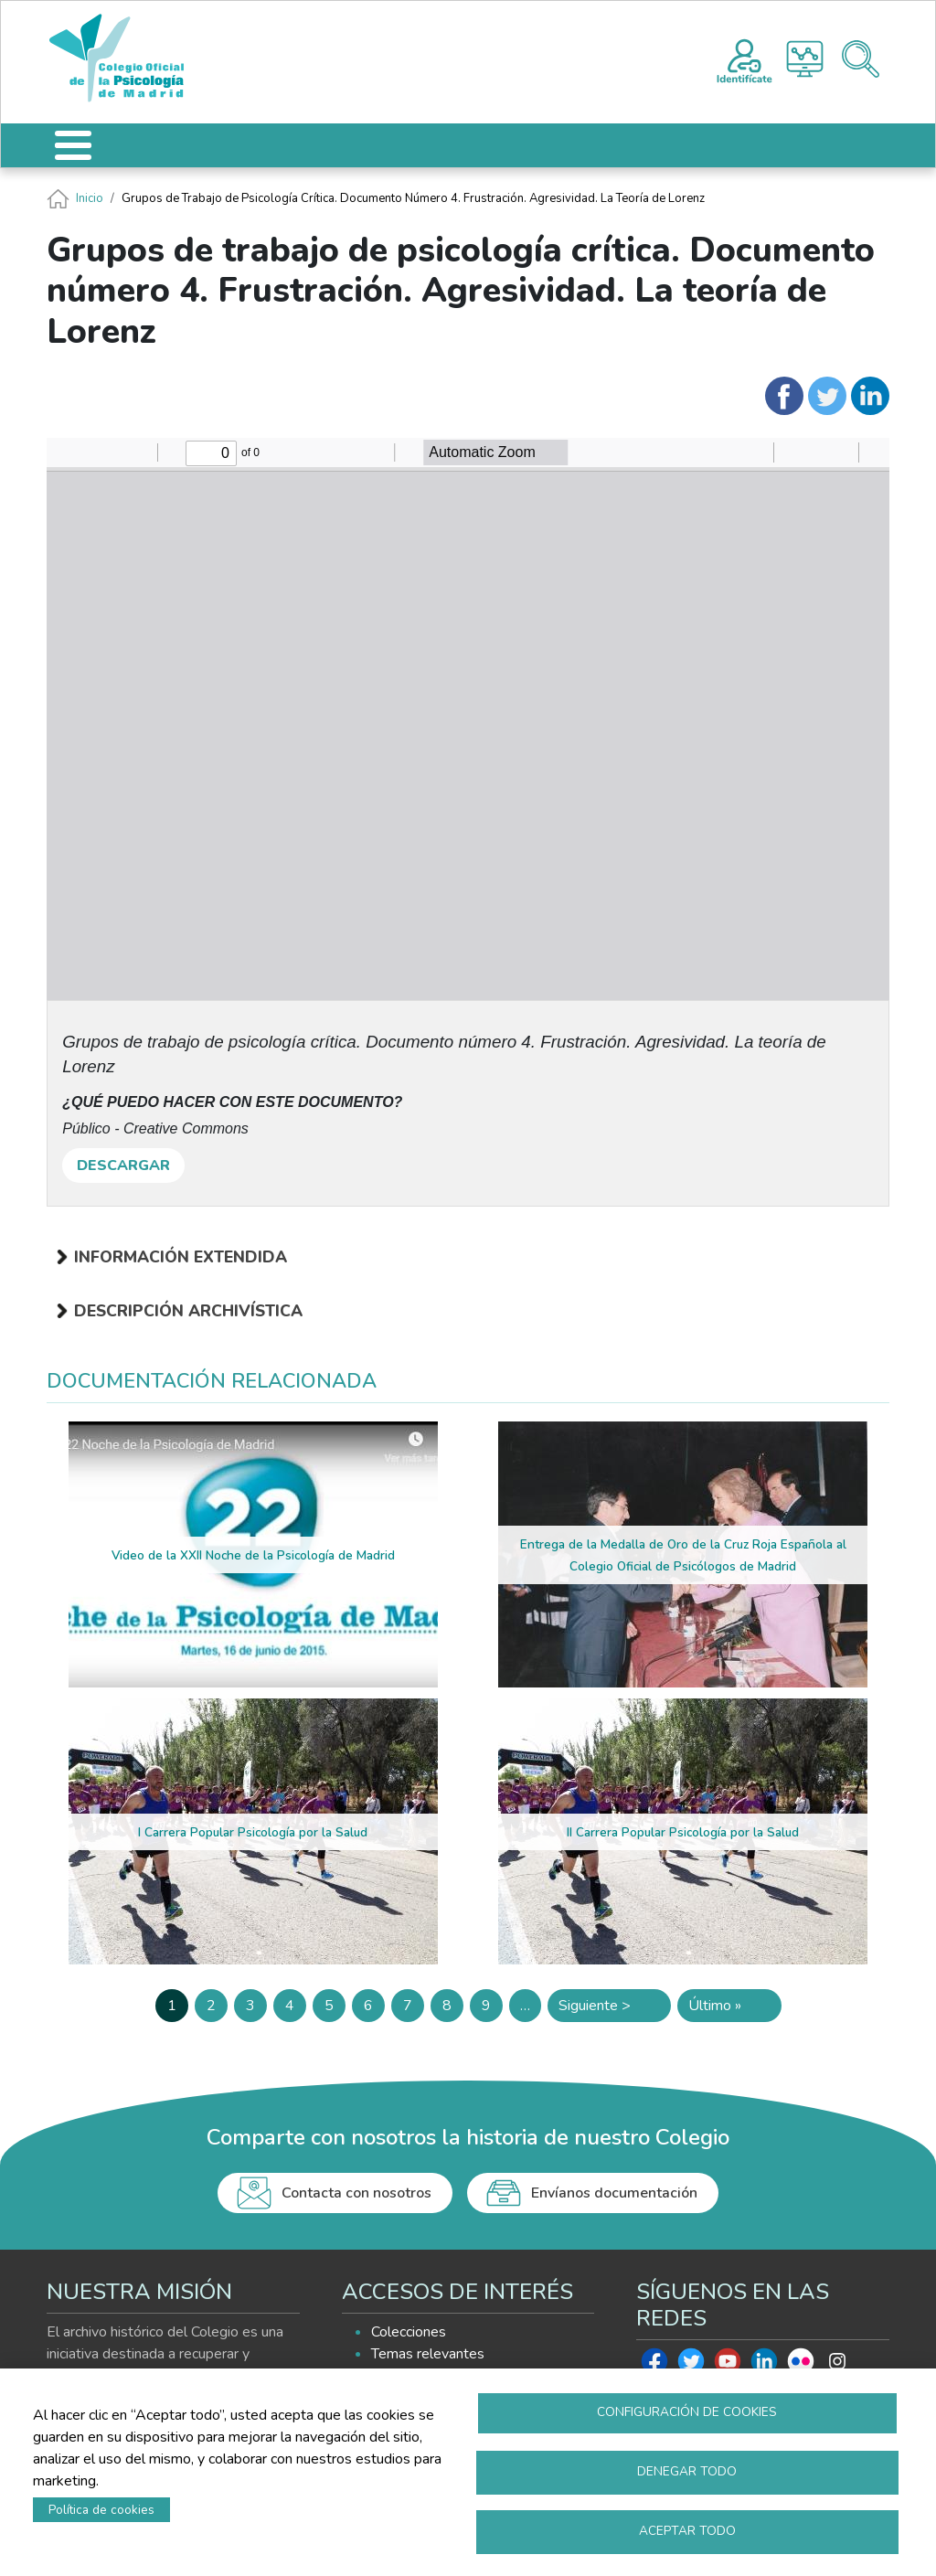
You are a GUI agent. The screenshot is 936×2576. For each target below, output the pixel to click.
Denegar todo (687, 2471)
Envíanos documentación (614, 2193)
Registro (744, 58)
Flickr (800, 2365)
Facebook (654, 2365)
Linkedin (764, 2365)
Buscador (860, 59)
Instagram (837, 2365)
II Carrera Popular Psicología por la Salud (683, 1832)
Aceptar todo (687, 2530)
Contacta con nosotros (356, 2193)
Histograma (804, 59)
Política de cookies (101, 2509)
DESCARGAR (123, 1165)
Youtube (727, 2365)
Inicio (89, 198)
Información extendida (180, 1257)
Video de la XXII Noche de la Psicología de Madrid (253, 1555)
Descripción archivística (188, 1311)
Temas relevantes (427, 2354)
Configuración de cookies (687, 2412)
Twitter (691, 2365)
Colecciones (408, 2332)
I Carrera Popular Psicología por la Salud (252, 1832)
